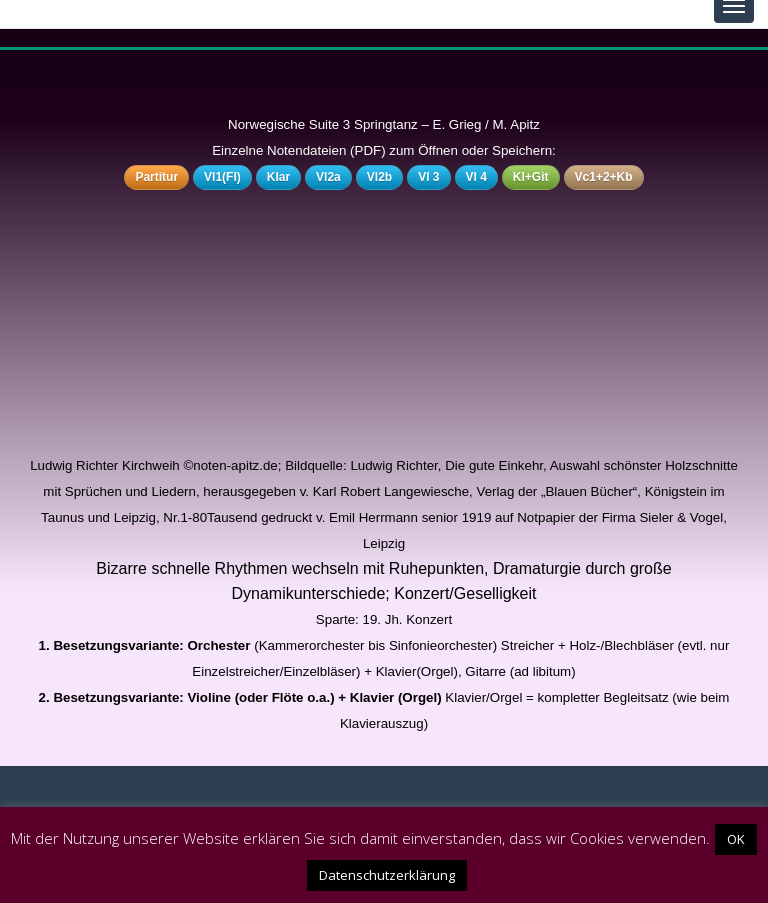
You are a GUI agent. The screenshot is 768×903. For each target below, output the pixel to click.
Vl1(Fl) (222, 177)
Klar (278, 177)
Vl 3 (428, 177)
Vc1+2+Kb (604, 177)
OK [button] (736, 839)
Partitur (156, 177)
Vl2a (328, 177)
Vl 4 (476, 177)
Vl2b (379, 177)
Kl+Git (531, 177)
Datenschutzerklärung (387, 875)
